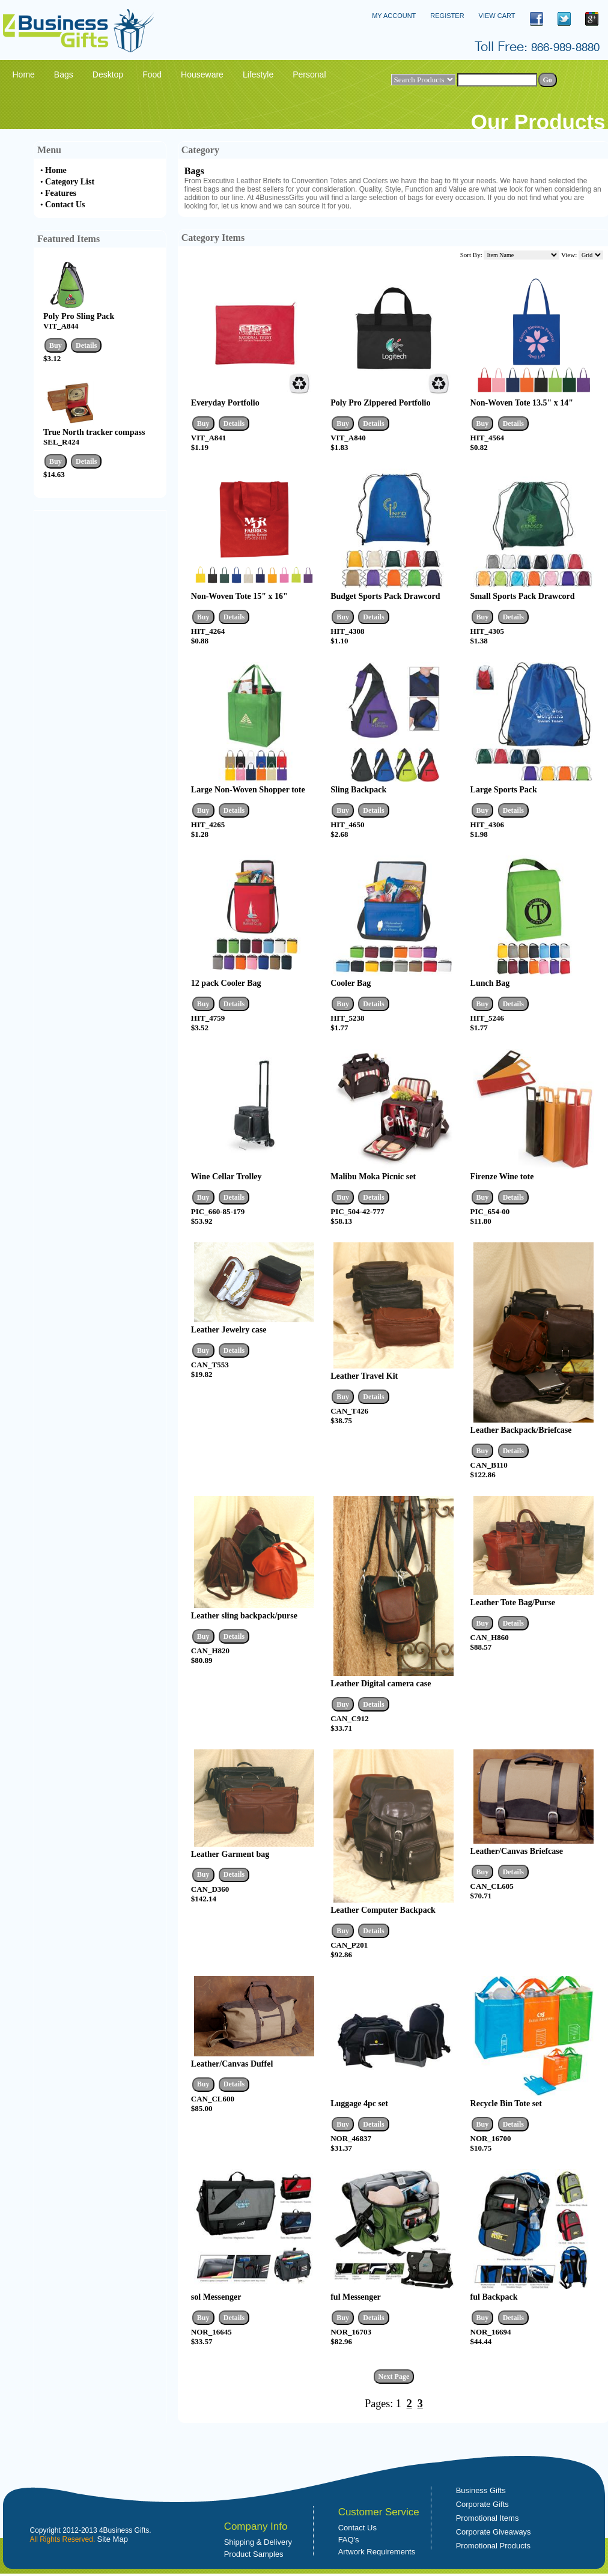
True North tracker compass (94, 432)
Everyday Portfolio (225, 402)
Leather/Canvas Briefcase (516, 1851)
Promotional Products (493, 2545)
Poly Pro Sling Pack (78, 316)
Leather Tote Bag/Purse (512, 1602)
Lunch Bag (490, 983)
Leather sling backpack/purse (244, 1615)
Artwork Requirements (377, 2551)
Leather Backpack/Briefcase (521, 1430)
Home (56, 170)
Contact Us (65, 204)
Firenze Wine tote (502, 1176)
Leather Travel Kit (364, 1376)
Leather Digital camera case (380, 1683)
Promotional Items (487, 2518)
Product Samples (254, 2554)
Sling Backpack (358, 789)
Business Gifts (481, 2490)
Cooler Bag (350, 983)
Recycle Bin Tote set (506, 2103)
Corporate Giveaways (493, 2531)
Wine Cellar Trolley (226, 1176)
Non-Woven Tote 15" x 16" (239, 596)
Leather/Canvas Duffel (232, 2063)
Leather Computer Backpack (382, 1910)
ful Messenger (355, 2296)
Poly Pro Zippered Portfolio (380, 402)
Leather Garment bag (230, 1854)
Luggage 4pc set (359, 2103)
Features (60, 193)
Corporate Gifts (482, 2504)
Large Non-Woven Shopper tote (248, 789)
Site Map (112, 2539)
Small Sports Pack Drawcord (522, 596)
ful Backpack (494, 2296)
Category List (69, 181)
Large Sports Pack (503, 789)
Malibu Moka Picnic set (373, 1176)
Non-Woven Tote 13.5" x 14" (522, 402)
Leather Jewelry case (229, 1329)
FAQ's (348, 2539)
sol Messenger (216, 2296)
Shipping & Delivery (258, 2542)
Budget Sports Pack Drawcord (385, 596)
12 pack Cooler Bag (226, 983)
